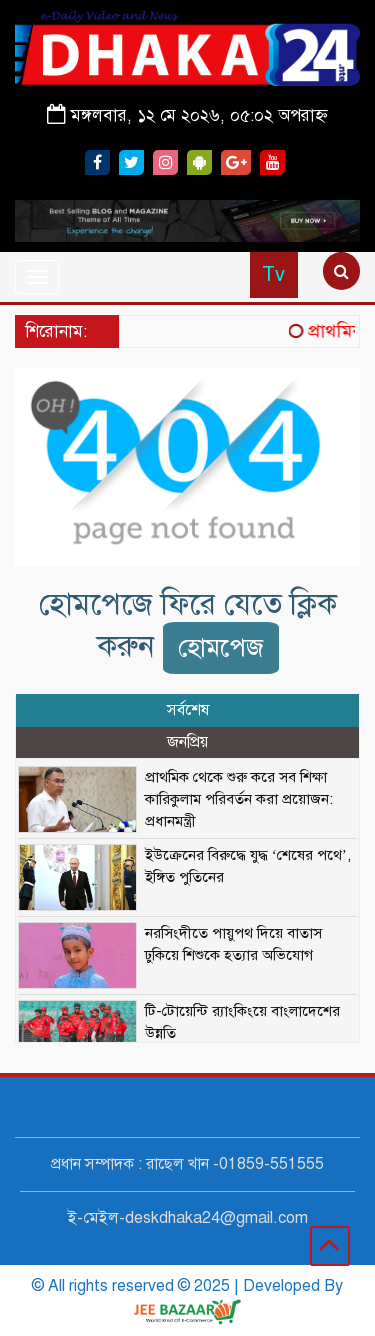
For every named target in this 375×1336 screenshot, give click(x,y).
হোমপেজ (221, 647)
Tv (273, 274)
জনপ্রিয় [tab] (187, 742)
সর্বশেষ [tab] (188, 710)
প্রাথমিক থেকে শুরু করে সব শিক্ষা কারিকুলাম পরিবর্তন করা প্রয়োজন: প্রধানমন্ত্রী (239, 799)
